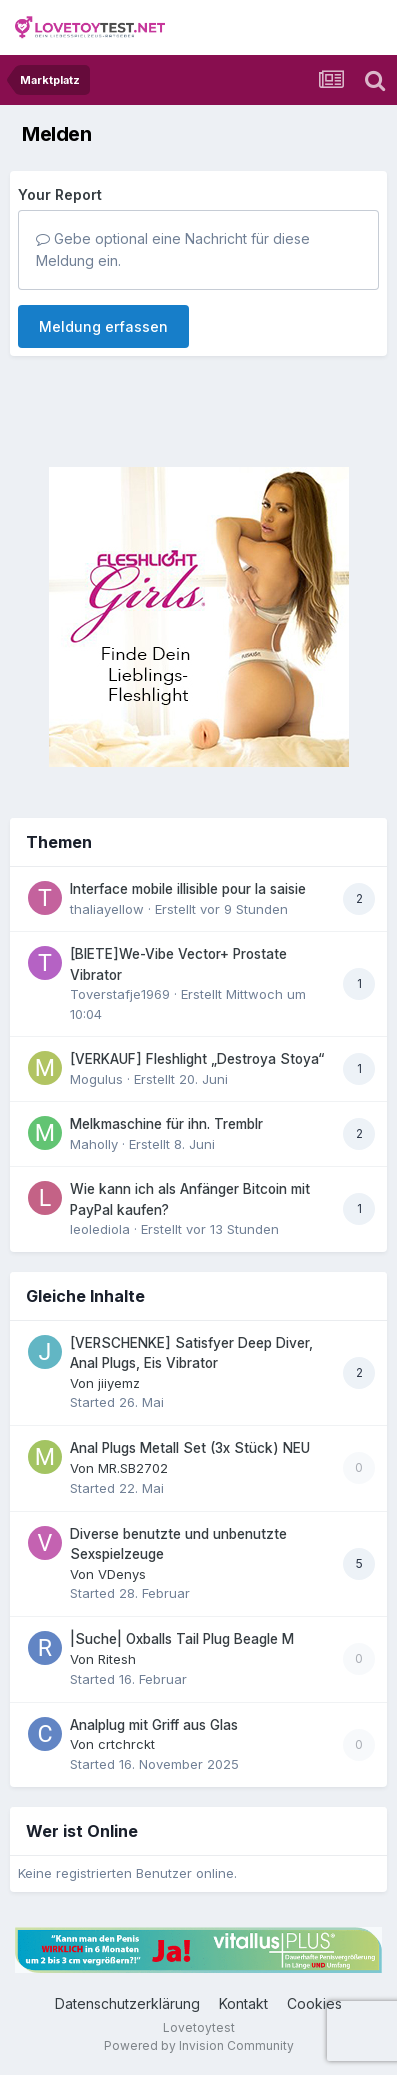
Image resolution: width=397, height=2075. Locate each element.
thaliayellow (107, 909)
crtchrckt (126, 1744)
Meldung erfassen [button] (103, 326)
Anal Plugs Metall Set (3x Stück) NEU (190, 1448)
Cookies (314, 2003)
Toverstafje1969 (120, 994)
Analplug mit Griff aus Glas (154, 1725)
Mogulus (96, 1079)
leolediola (100, 1229)
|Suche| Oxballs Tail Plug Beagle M (182, 1639)
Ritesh (117, 1659)
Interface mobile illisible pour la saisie (188, 889)
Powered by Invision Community (199, 2045)
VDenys (122, 1574)
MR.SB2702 (133, 1468)
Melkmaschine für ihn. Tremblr (166, 1124)
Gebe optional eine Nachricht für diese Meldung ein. (173, 249)
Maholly (94, 1144)
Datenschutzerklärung (127, 2003)
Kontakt (243, 2003)
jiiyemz (119, 1383)
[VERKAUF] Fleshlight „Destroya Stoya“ (197, 1059)
